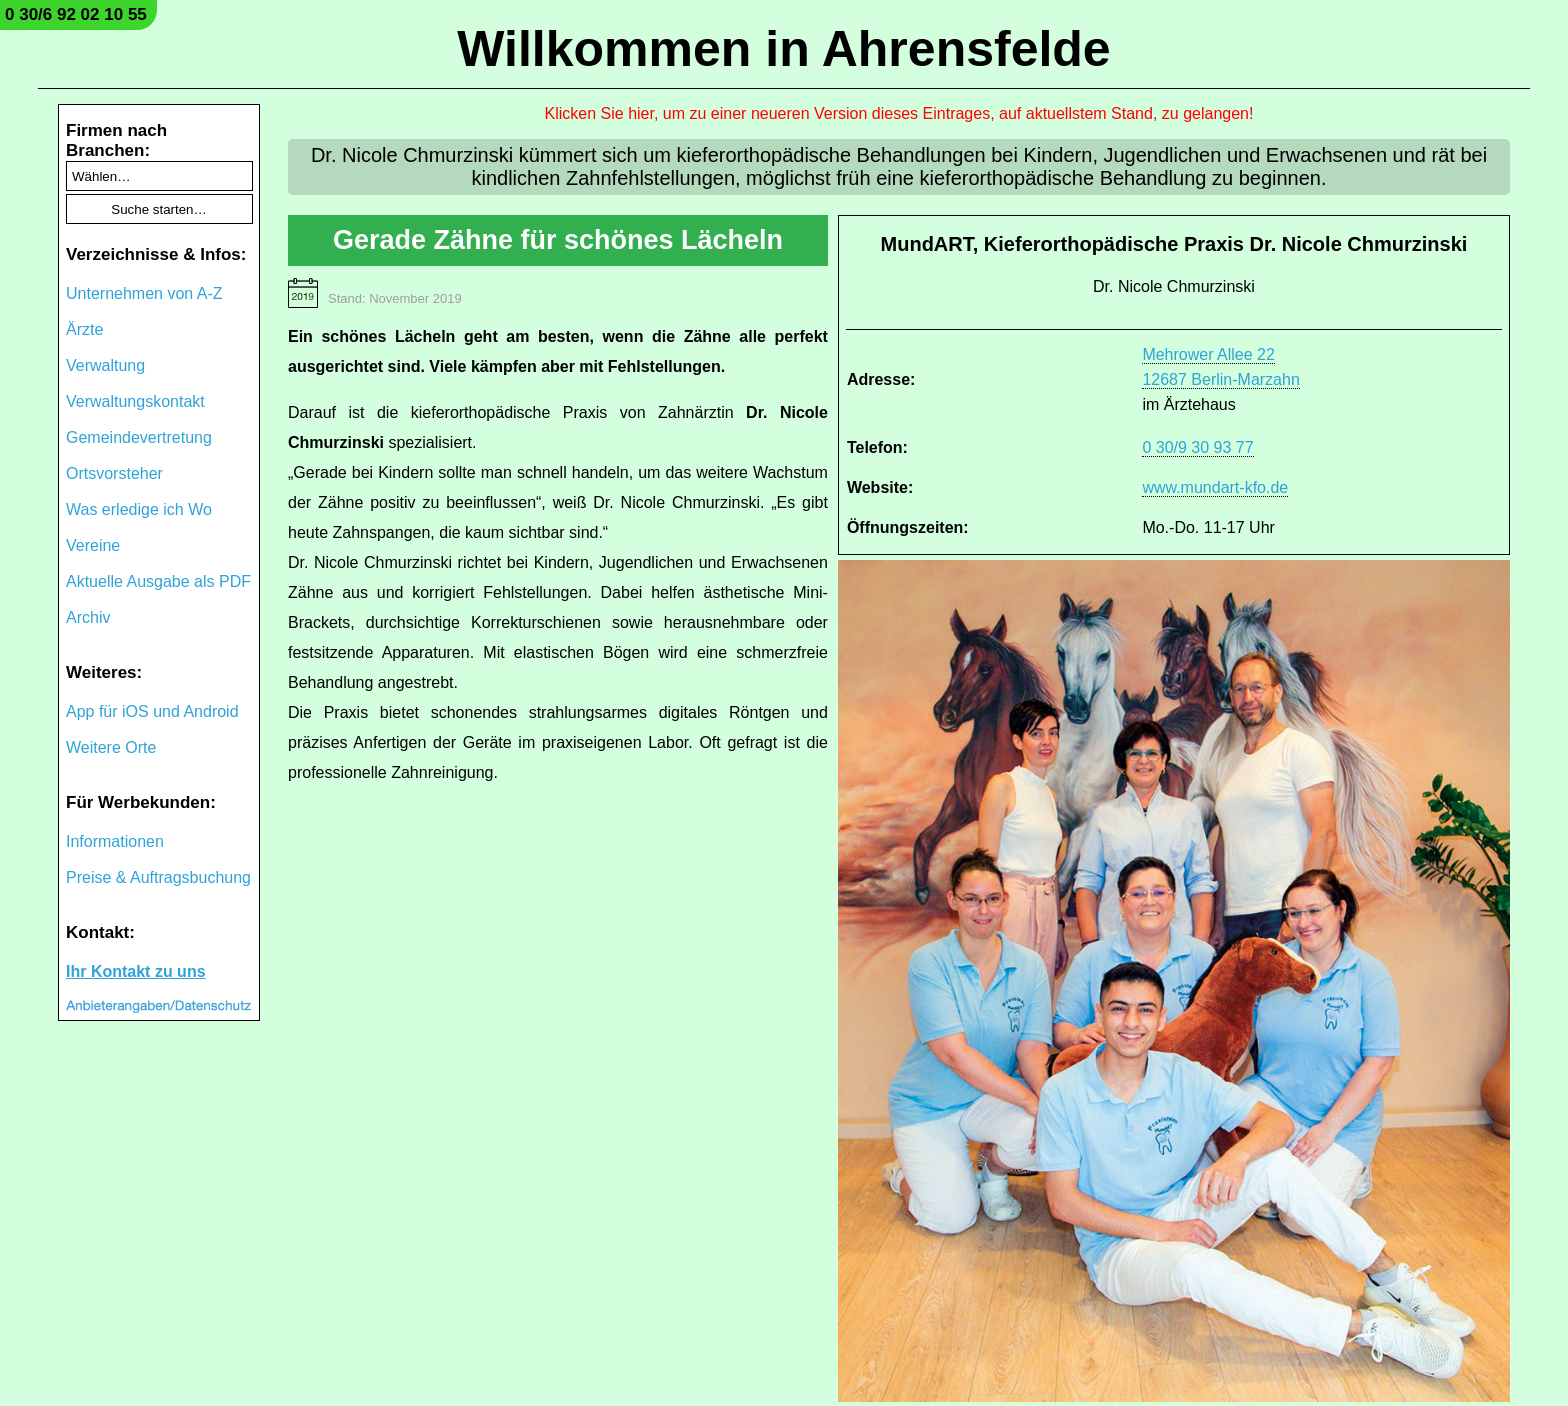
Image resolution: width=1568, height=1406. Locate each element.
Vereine (93, 545)
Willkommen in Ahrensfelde (783, 49)
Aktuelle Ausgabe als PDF (158, 581)
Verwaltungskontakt (135, 401)
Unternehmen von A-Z (144, 293)
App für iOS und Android (152, 711)
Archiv (88, 617)
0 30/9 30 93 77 (1197, 447)
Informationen (115, 841)
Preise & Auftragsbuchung (158, 877)
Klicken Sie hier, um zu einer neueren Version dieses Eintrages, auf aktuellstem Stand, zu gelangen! (899, 113)
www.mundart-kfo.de (1215, 487)
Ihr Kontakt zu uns (136, 971)
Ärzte (84, 329)
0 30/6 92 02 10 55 (76, 14)
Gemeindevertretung (139, 437)
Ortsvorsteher (114, 473)
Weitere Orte (111, 747)
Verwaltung (105, 365)
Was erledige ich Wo (139, 509)
